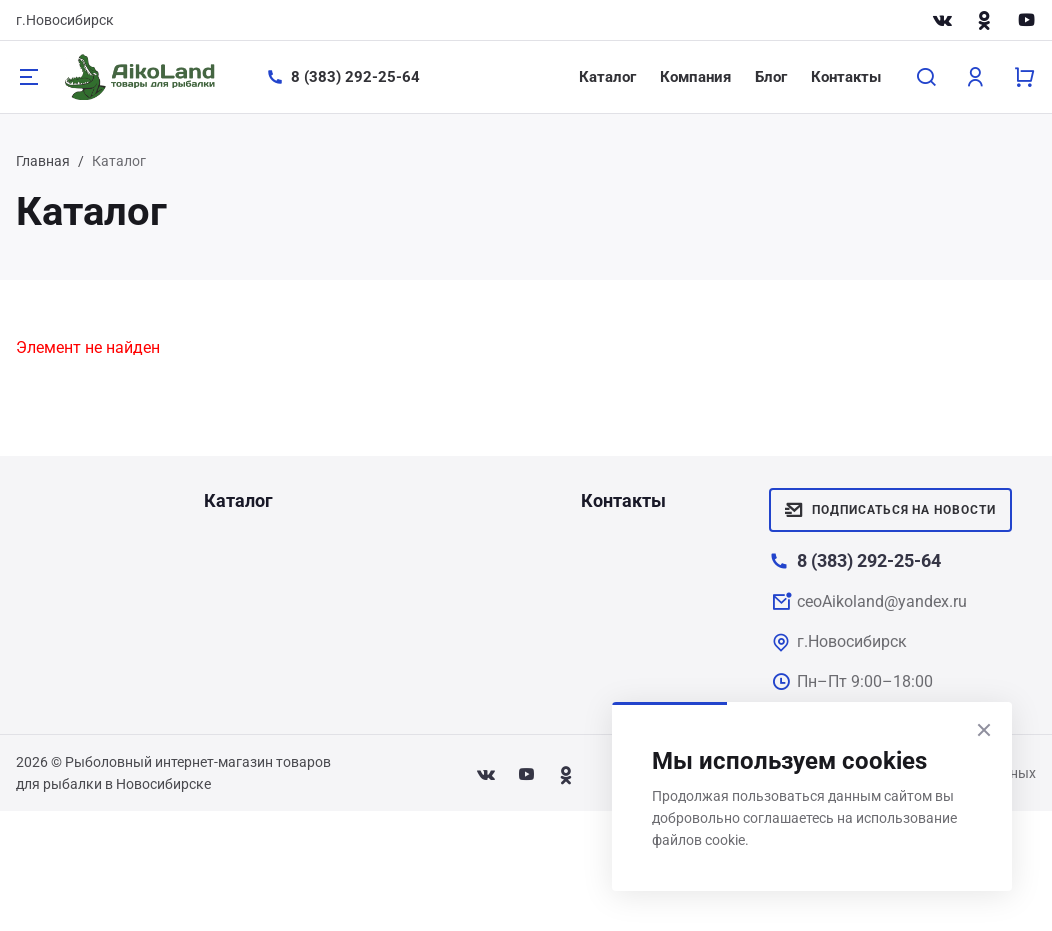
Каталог (607, 77)
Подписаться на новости (890, 510)
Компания (695, 77)
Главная (43, 161)
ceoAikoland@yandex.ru (882, 601)
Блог (771, 77)
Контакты (846, 77)
